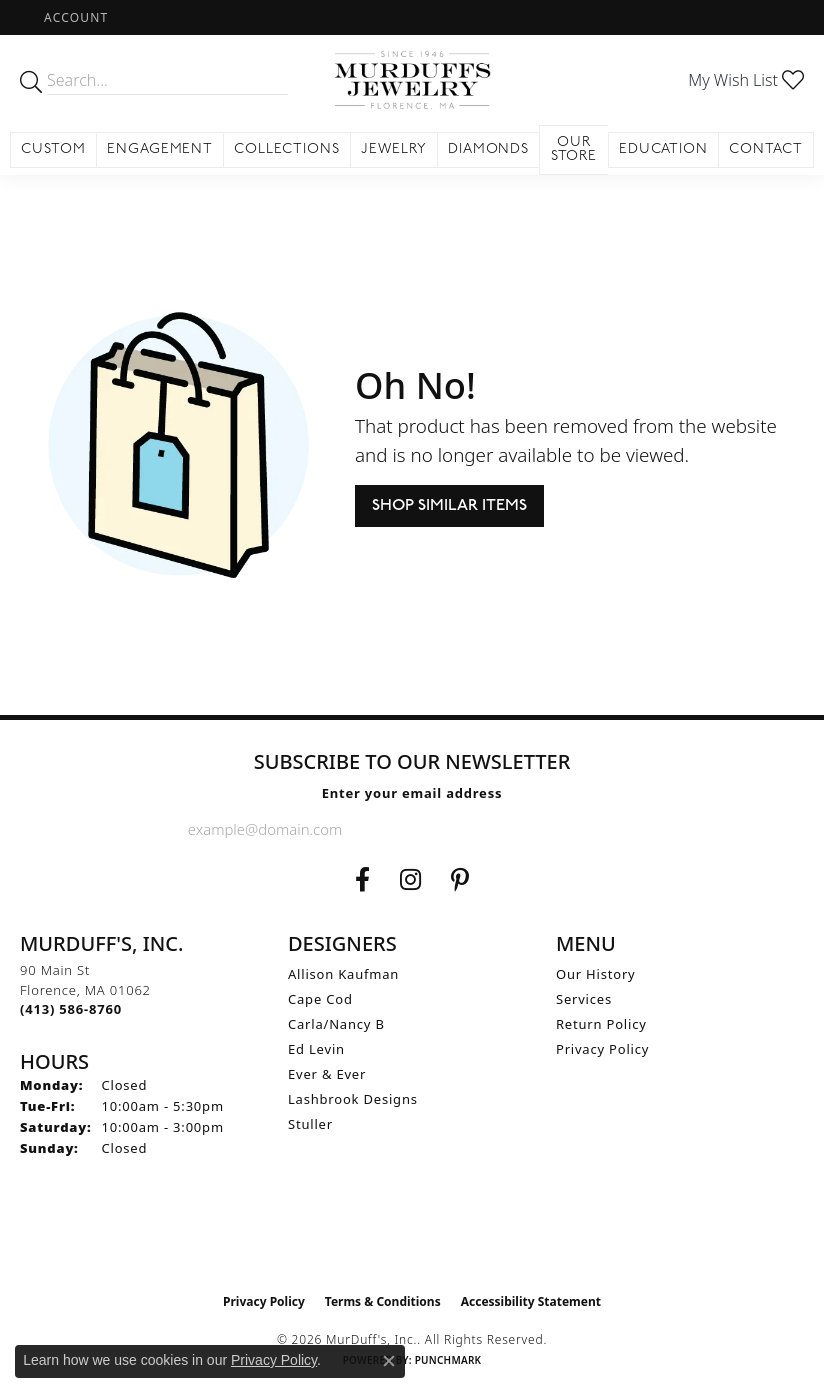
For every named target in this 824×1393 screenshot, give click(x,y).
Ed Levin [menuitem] (316, 1049)
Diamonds (489, 149)
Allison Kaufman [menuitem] (343, 974)
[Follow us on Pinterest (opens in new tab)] (460, 880)
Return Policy (601, 1024)
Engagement (160, 149)
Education (664, 149)
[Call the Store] (71, 1009)
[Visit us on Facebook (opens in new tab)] (362, 880)
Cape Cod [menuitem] (320, 999)
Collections (287, 149)
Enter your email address (412, 793)
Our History (596, 974)
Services (584, 999)
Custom (53, 149)
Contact (766, 149)
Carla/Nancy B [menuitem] (336, 1024)
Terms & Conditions (383, 1301)
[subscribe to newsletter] (620, 829)
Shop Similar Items (449, 505)
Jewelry (394, 149)
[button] (74, 17)
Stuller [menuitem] (310, 1124)
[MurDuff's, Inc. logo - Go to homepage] (411, 80)
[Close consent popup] (389, 1361)
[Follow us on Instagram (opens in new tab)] (410, 880)
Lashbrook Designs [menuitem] (353, 1099)
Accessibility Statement (531, 1301)
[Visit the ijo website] (412, 1241)
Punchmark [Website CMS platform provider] (448, 1360)
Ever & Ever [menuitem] (327, 1074)
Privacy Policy (602, 1049)
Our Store (574, 149)
